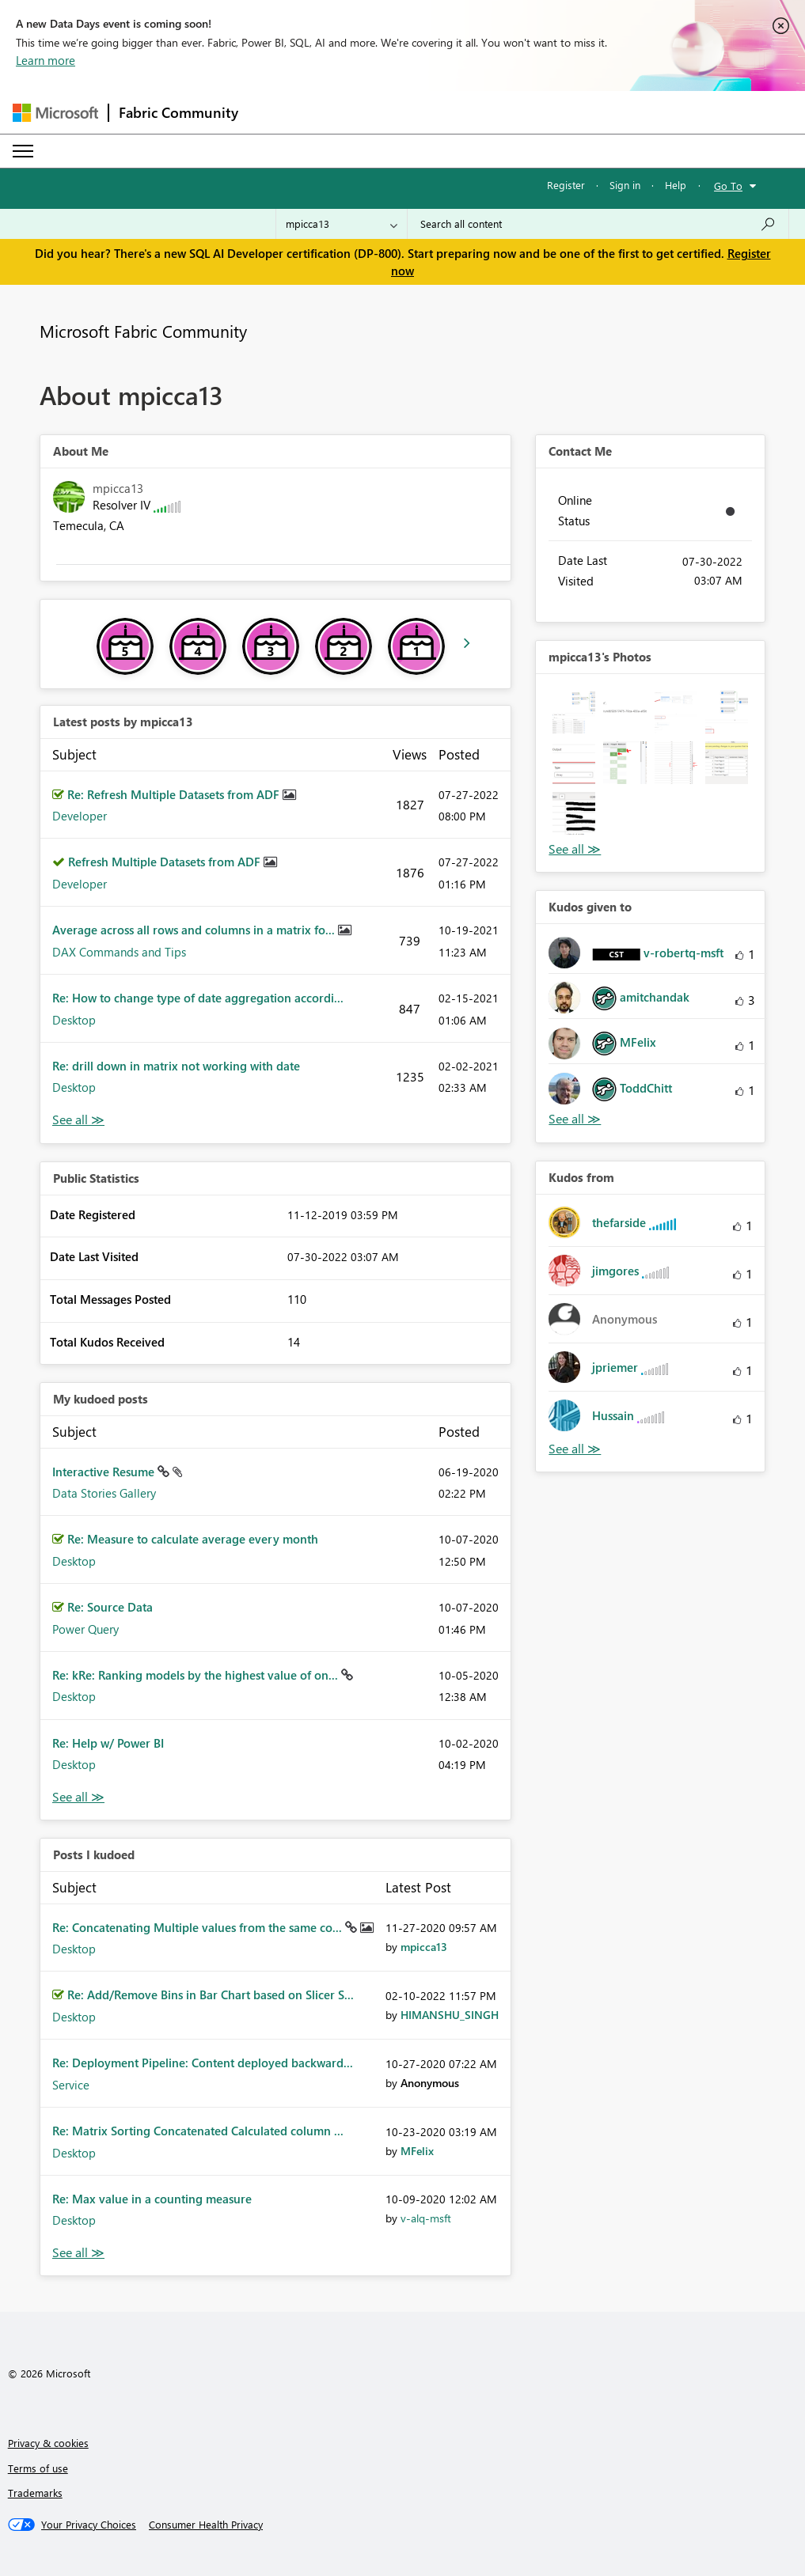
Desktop (74, 1020)
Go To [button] (728, 185)
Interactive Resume (105, 1471)
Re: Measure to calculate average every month (192, 1539)
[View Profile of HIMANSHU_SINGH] (450, 2014)
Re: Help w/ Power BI (108, 1743)
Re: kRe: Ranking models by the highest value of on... (196, 1675)
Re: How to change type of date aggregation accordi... (198, 998)
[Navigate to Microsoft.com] (55, 113)
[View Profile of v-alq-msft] (426, 2218)
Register (566, 184)
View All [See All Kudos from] (575, 1449)
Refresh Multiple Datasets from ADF (166, 861)
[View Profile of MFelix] (417, 2150)
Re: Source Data (110, 1607)
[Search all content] (598, 224)
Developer (79, 816)
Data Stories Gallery (104, 1493)
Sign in (624, 184)
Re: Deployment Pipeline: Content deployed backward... (202, 2062)
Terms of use (38, 2468)
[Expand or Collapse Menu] (23, 151)
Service (70, 2085)
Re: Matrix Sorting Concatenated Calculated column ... (198, 2130)
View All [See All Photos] (575, 849)
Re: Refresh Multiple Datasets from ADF (175, 794)
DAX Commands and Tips (119, 952)
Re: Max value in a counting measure (152, 2199)
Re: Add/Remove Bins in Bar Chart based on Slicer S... (210, 1994)
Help (675, 184)
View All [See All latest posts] (78, 1120)
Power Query (85, 1629)
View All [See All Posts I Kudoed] (78, 2253)
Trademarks (35, 2492)
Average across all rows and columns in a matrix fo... (195, 930)
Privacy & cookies (48, 2442)
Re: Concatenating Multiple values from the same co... (198, 1927)
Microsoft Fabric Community (143, 331)
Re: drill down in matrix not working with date (176, 1066)
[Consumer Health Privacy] (206, 2524)
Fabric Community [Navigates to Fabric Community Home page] (178, 112)
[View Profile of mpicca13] (424, 1946)
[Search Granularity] (341, 224)
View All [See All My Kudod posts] (78, 1797)
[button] (573, 712)
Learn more (45, 60)
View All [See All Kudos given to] (575, 1119)
